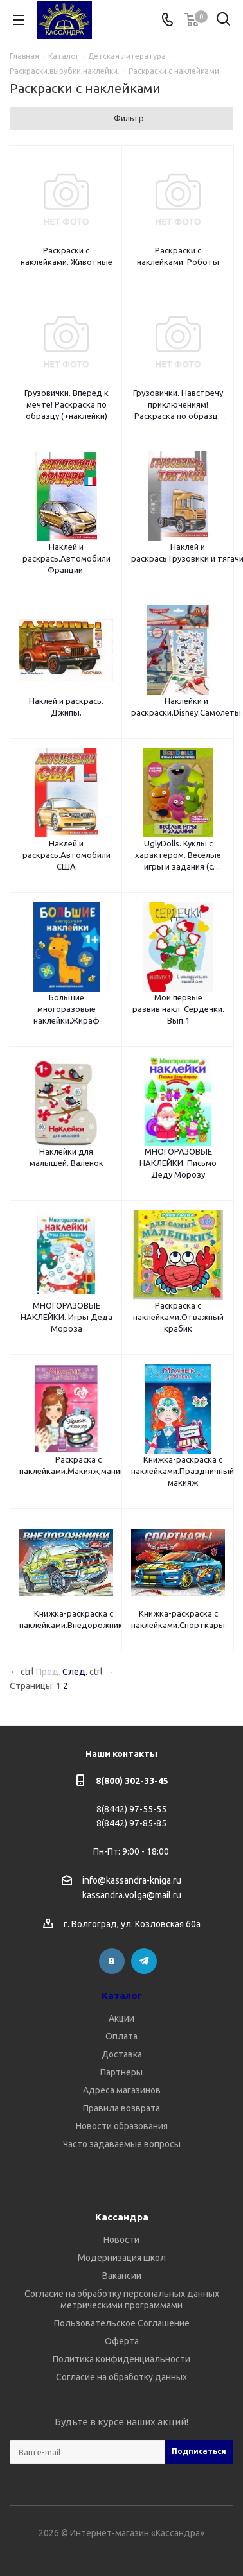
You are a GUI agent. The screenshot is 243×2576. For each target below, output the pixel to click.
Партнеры (121, 2072)
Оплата (121, 2036)
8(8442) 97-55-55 (131, 1809)
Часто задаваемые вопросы (122, 2144)
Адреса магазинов (122, 2090)
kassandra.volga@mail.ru (131, 1896)
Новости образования (122, 2126)
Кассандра (121, 2216)
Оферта (122, 2341)
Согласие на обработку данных (121, 2377)
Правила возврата (121, 2108)
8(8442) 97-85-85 (131, 1823)
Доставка (122, 2054)
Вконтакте (112, 1961)
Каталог (122, 1995)
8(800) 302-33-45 (132, 1781)
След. (74, 1672)
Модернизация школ (122, 2258)
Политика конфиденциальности (121, 2359)
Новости (122, 2240)
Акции (121, 2018)
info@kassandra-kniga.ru (131, 1880)
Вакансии (121, 2276)
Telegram (144, 1961)
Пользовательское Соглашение (122, 2323)
